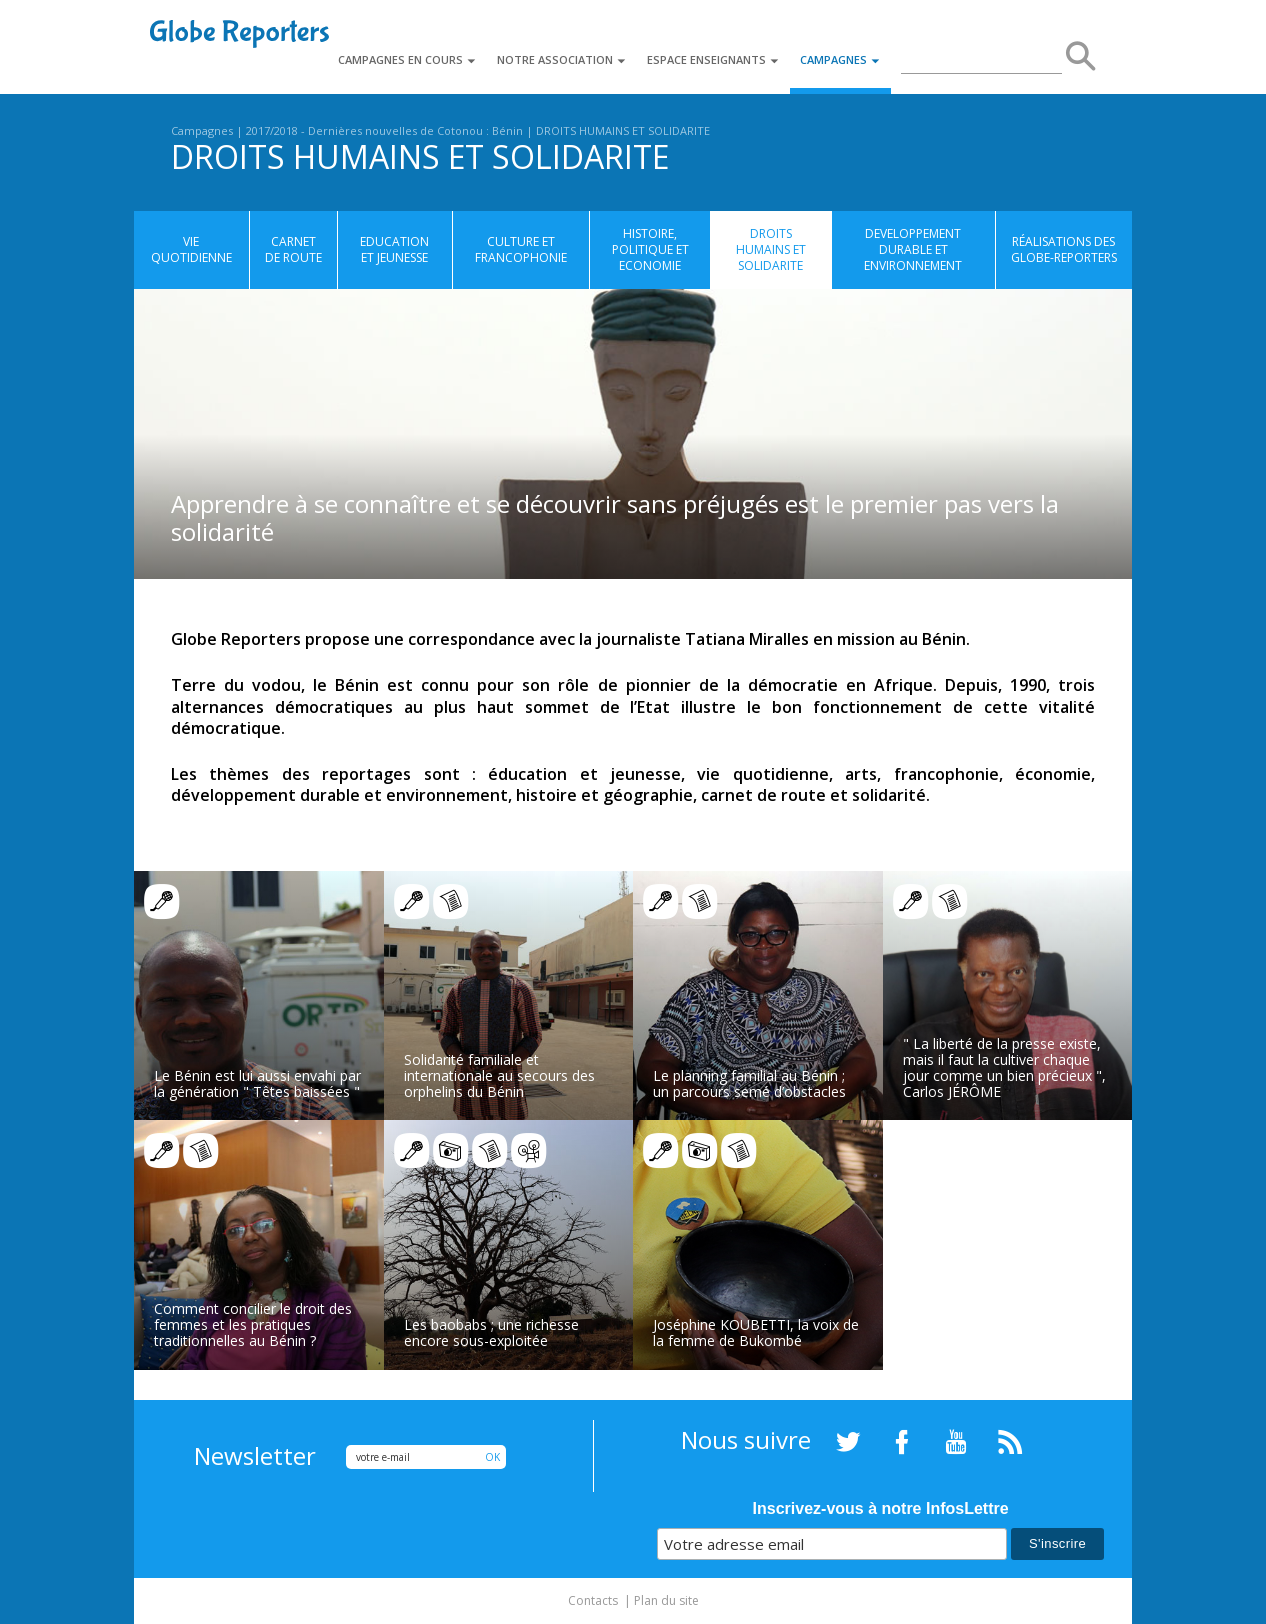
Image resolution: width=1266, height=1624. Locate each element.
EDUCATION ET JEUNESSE (394, 249)
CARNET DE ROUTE (293, 249)
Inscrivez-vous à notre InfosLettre (881, 1508)
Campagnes (840, 59)
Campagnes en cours (407, 59)
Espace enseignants (713, 59)
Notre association (562, 59)
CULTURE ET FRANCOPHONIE (521, 249)
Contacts (593, 1600)
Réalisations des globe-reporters (1064, 249)
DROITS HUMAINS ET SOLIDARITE (623, 130)
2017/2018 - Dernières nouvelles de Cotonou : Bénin (384, 130)
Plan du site (666, 1600)
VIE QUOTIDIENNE (191, 249)
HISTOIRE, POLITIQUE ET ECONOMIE (650, 249)
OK (492, 1457)
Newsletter (255, 1456)
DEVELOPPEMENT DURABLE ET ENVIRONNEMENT (913, 249)
